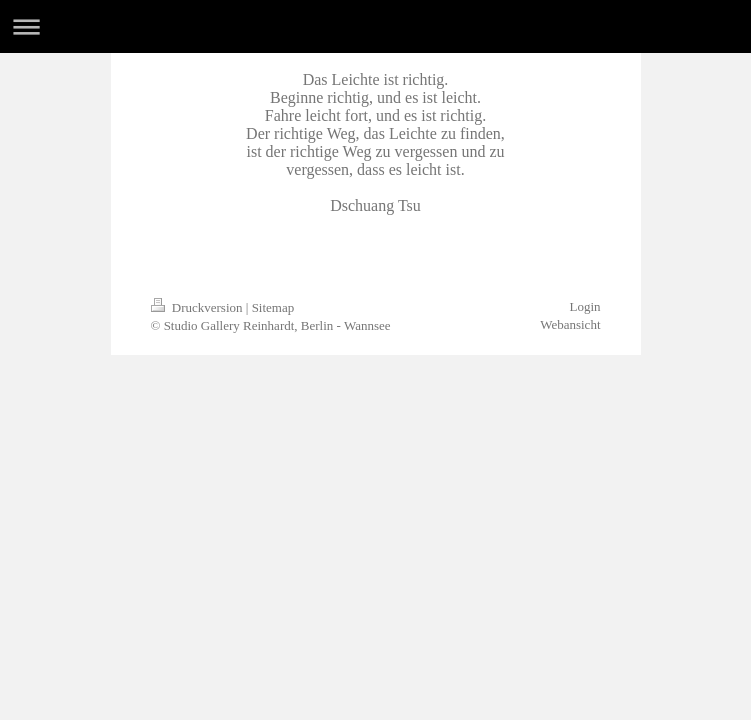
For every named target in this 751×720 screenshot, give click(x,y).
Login (584, 306)
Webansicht (570, 324)
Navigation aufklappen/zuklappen (375, 26)
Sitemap (273, 307)
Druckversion (198, 307)
